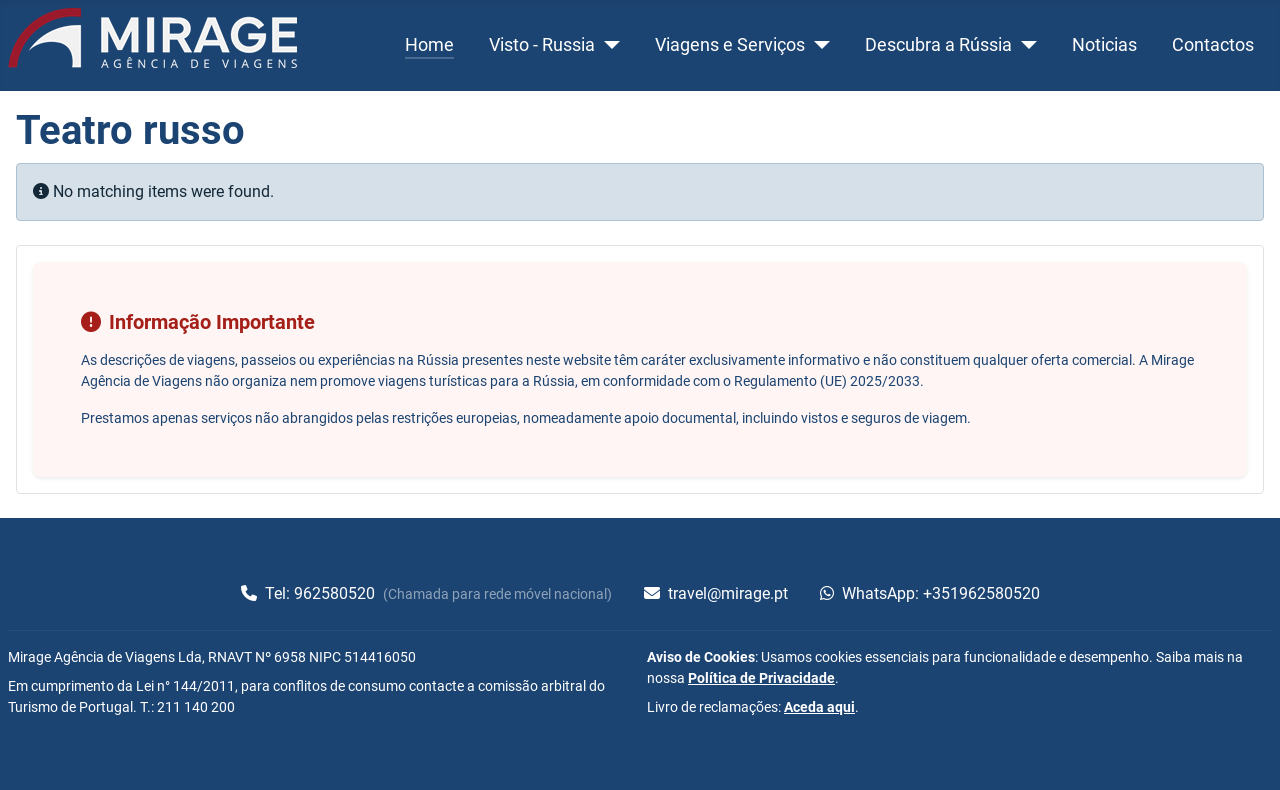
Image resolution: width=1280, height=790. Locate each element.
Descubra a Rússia (938, 45)
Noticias (1104, 45)
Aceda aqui (819, 707)
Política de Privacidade (761, 678)
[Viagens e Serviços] (817, 45)
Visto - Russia (542, 45)
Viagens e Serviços (730, 45)
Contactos (1213, 45)
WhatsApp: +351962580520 (930, 593)
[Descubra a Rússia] (1024, 45)
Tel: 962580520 (310, 593)
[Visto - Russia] (607, 45)
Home (429, 45)
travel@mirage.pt (716, 593)
